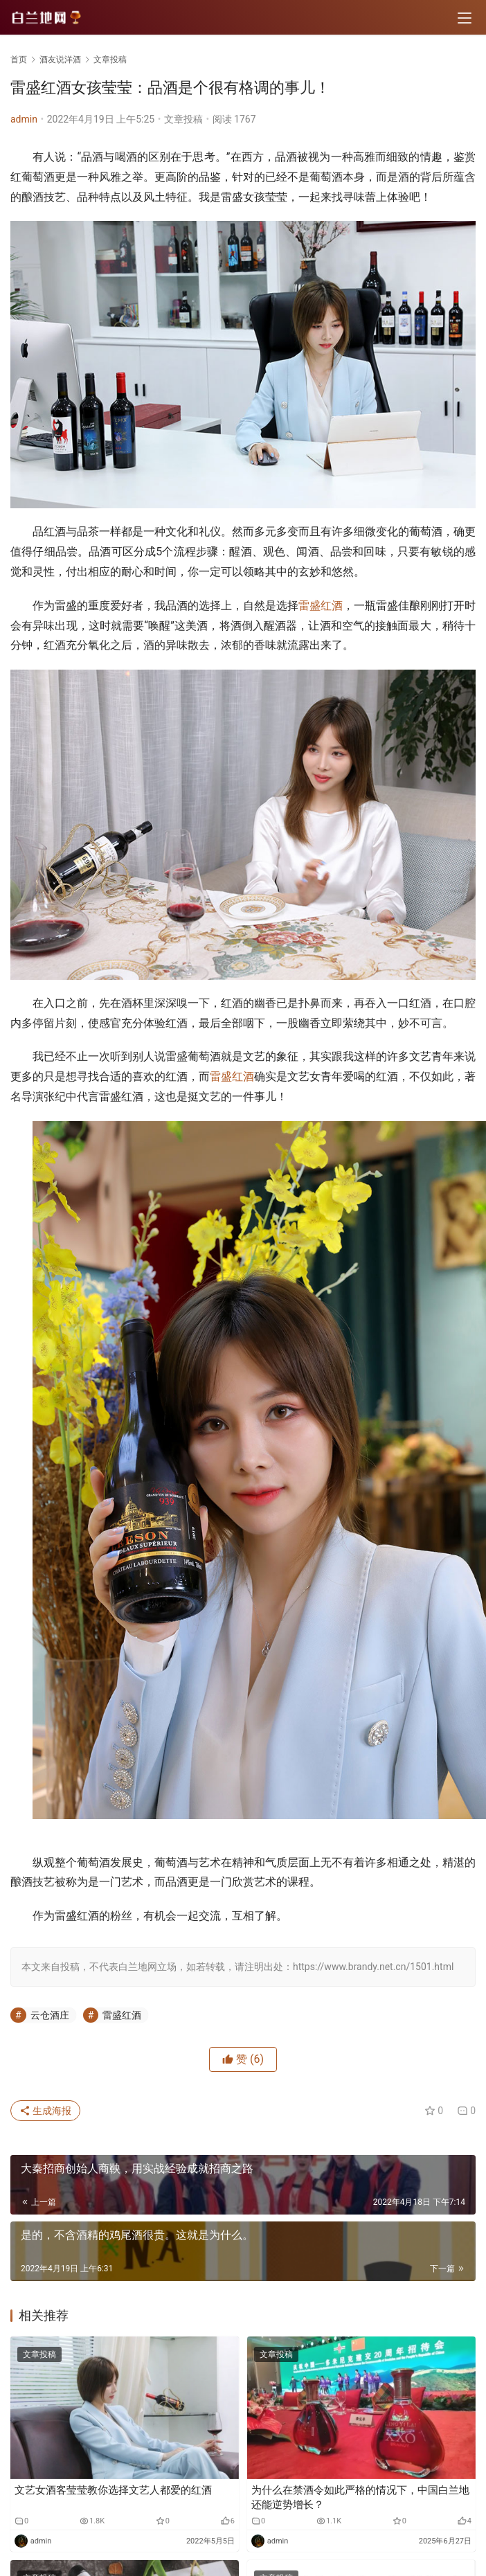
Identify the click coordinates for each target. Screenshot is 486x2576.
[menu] (464, 18)
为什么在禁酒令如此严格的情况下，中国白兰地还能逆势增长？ (360, 2497)
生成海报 (45, 2110)
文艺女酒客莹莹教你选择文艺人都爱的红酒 (113, 2490)
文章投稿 (183, 119)
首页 (18, 59)
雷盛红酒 (320, 605)
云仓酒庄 (49, 2015)
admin (23, 119)
